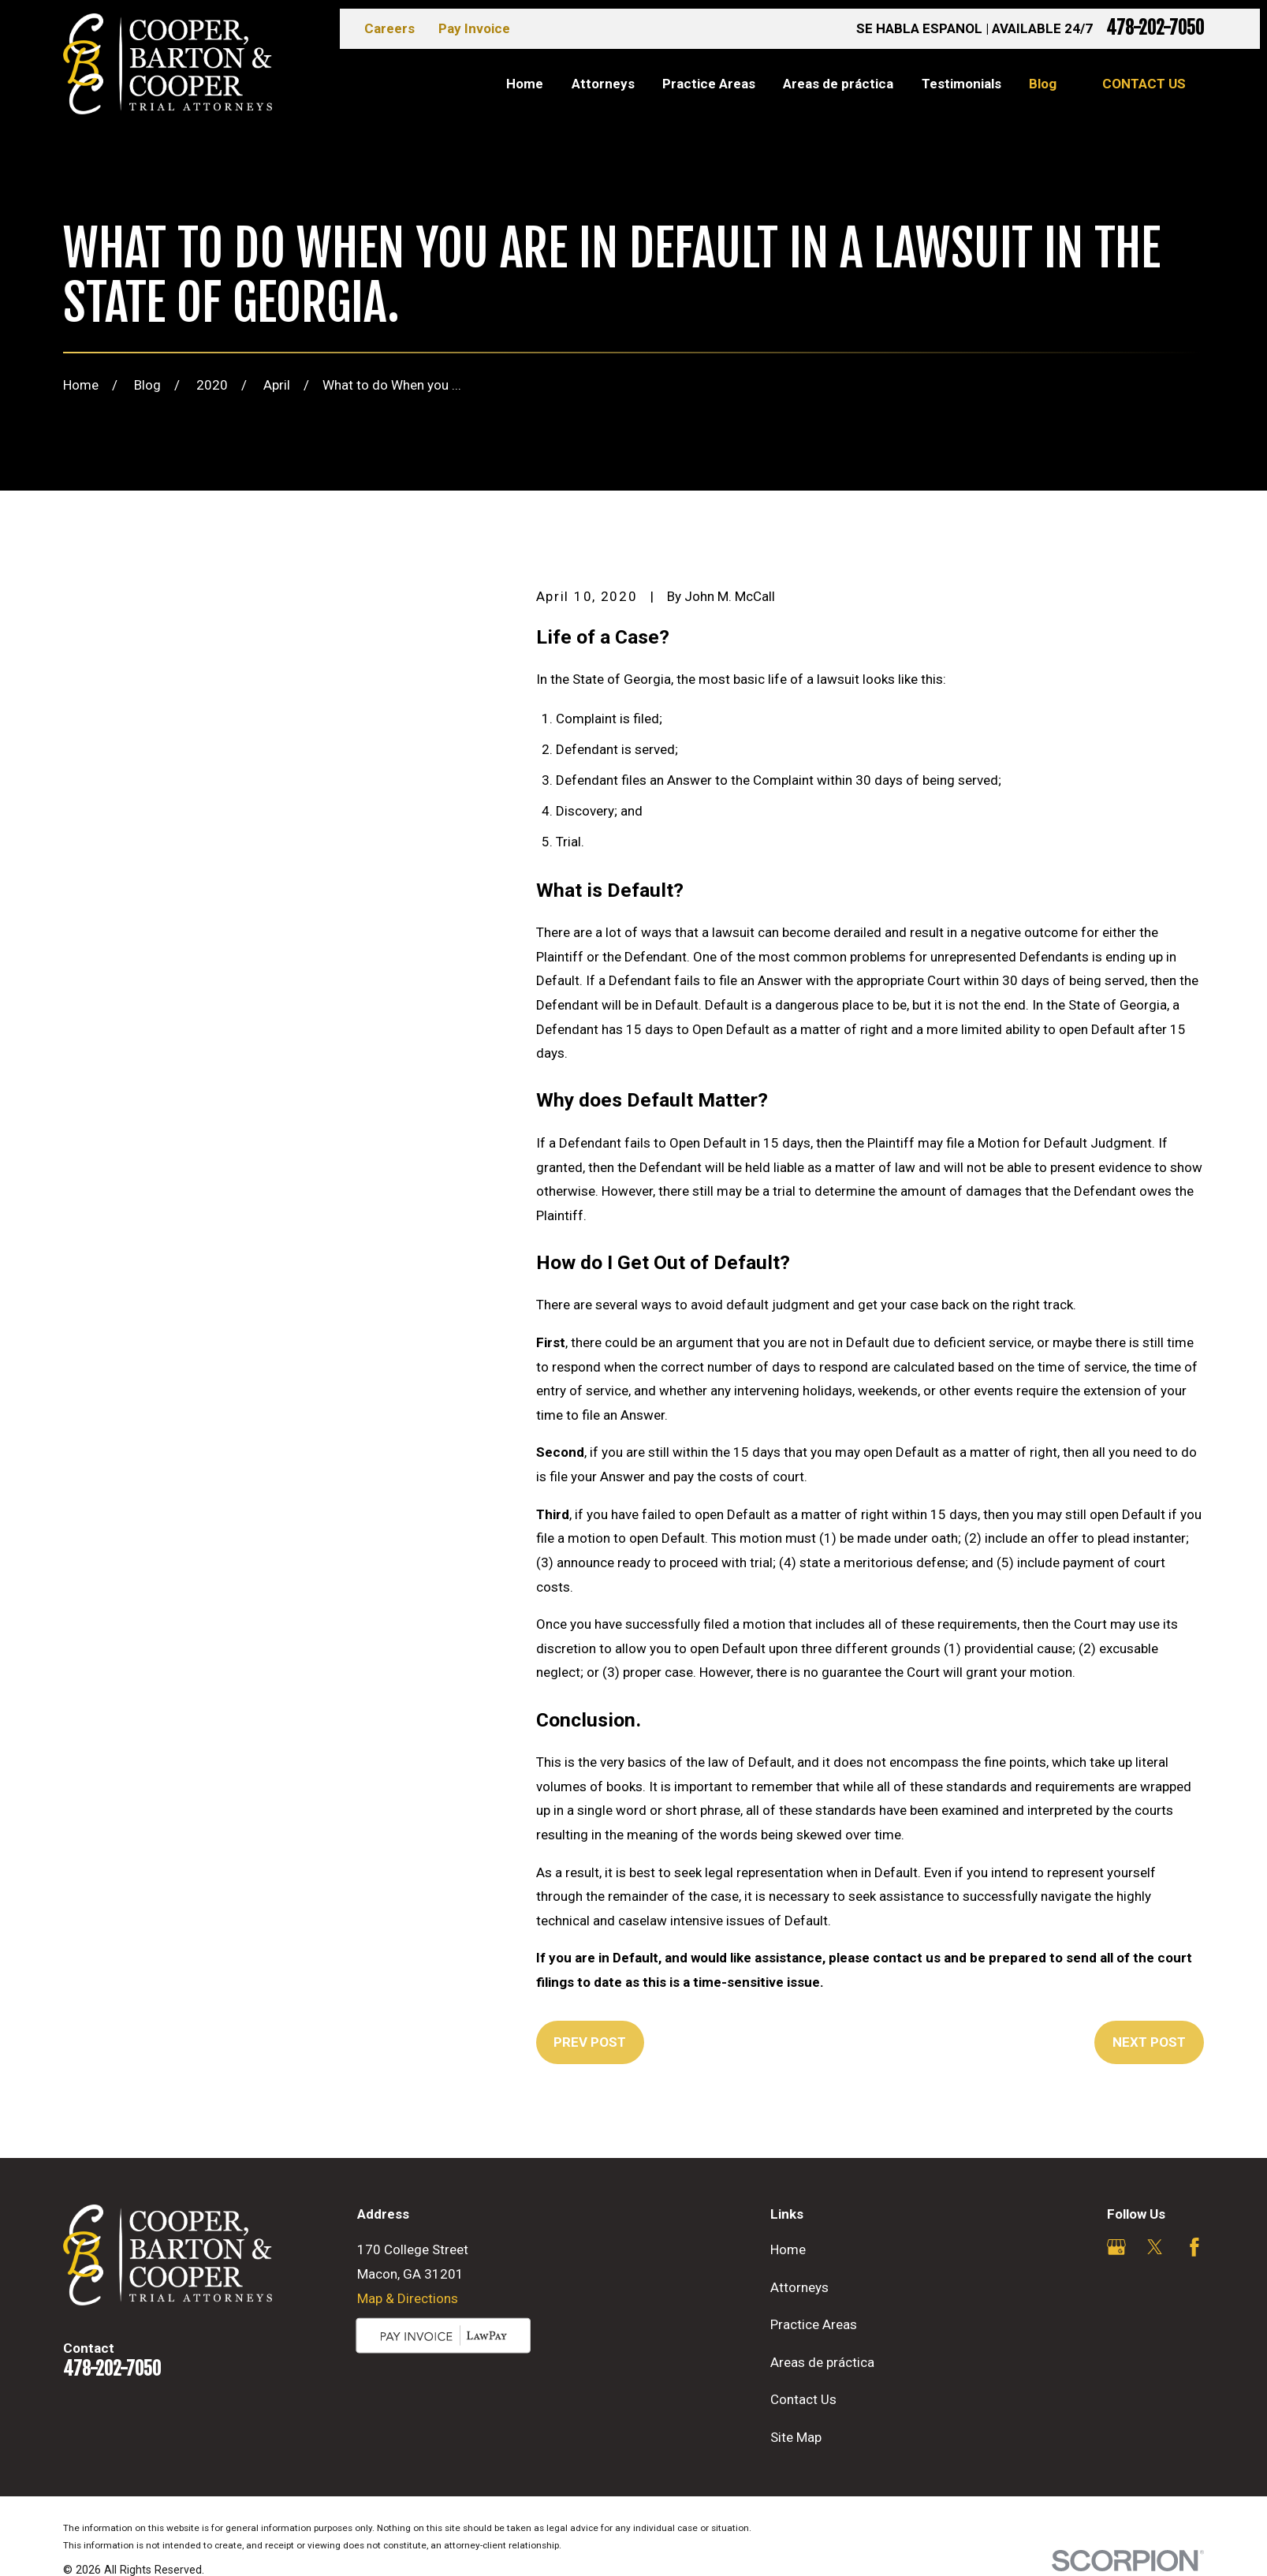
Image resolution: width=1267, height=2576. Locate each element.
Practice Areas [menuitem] (708, 83)
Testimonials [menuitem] (961, 83)
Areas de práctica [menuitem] (838, 83)
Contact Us (1144, 83)
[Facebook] (1194, 2247)
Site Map (796, 2437)
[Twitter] (1155, 2247)
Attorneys (799, 2287)
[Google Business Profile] (1116, 2247)
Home (788, 2249)
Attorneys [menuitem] (603, 83)
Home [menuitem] (524, 83)
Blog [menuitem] (1042, 83)
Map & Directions (407, 2298)
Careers (389, 28)
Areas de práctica (822, 2362)
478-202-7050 (1155, 29)
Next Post (1149, 2042)
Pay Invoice (474, 28)
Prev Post (589, 2042)
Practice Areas (813, 2324)
